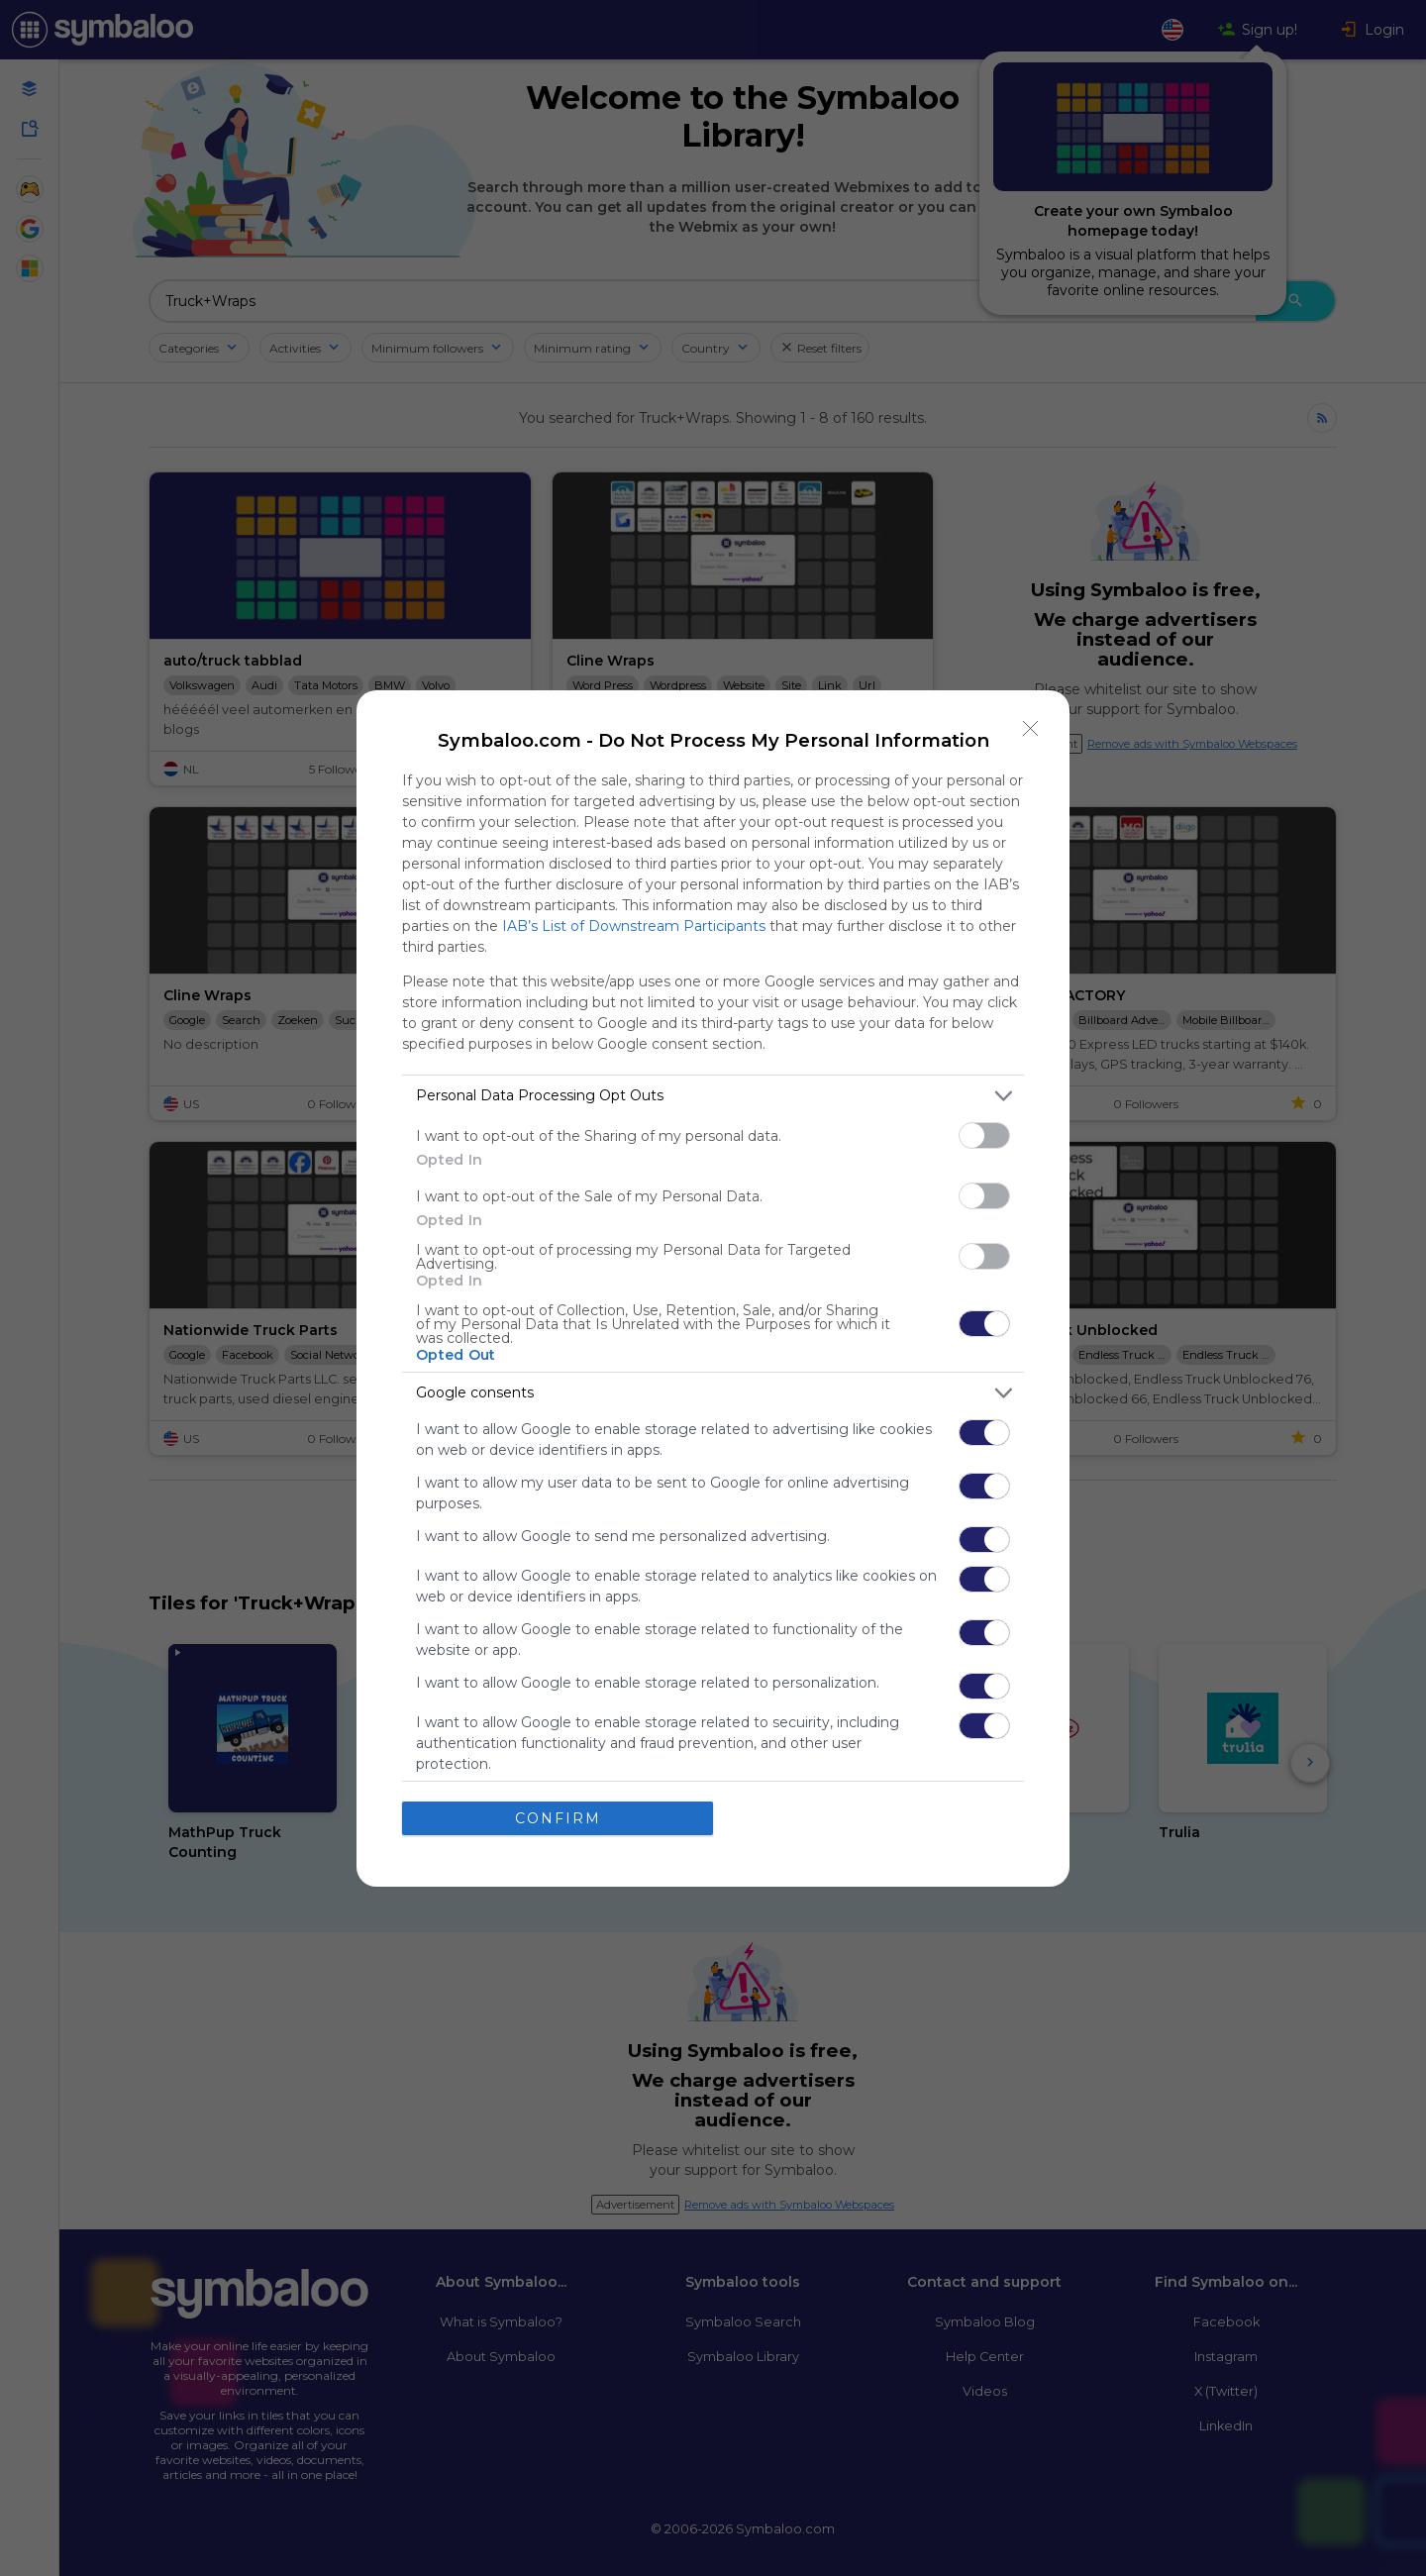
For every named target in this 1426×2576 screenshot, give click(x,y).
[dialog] (713, 1288)
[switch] (984, 1135)
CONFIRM (558, 1818)
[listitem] (713, 1096)
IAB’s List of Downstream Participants (633, 926)
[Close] (1031, 729)
